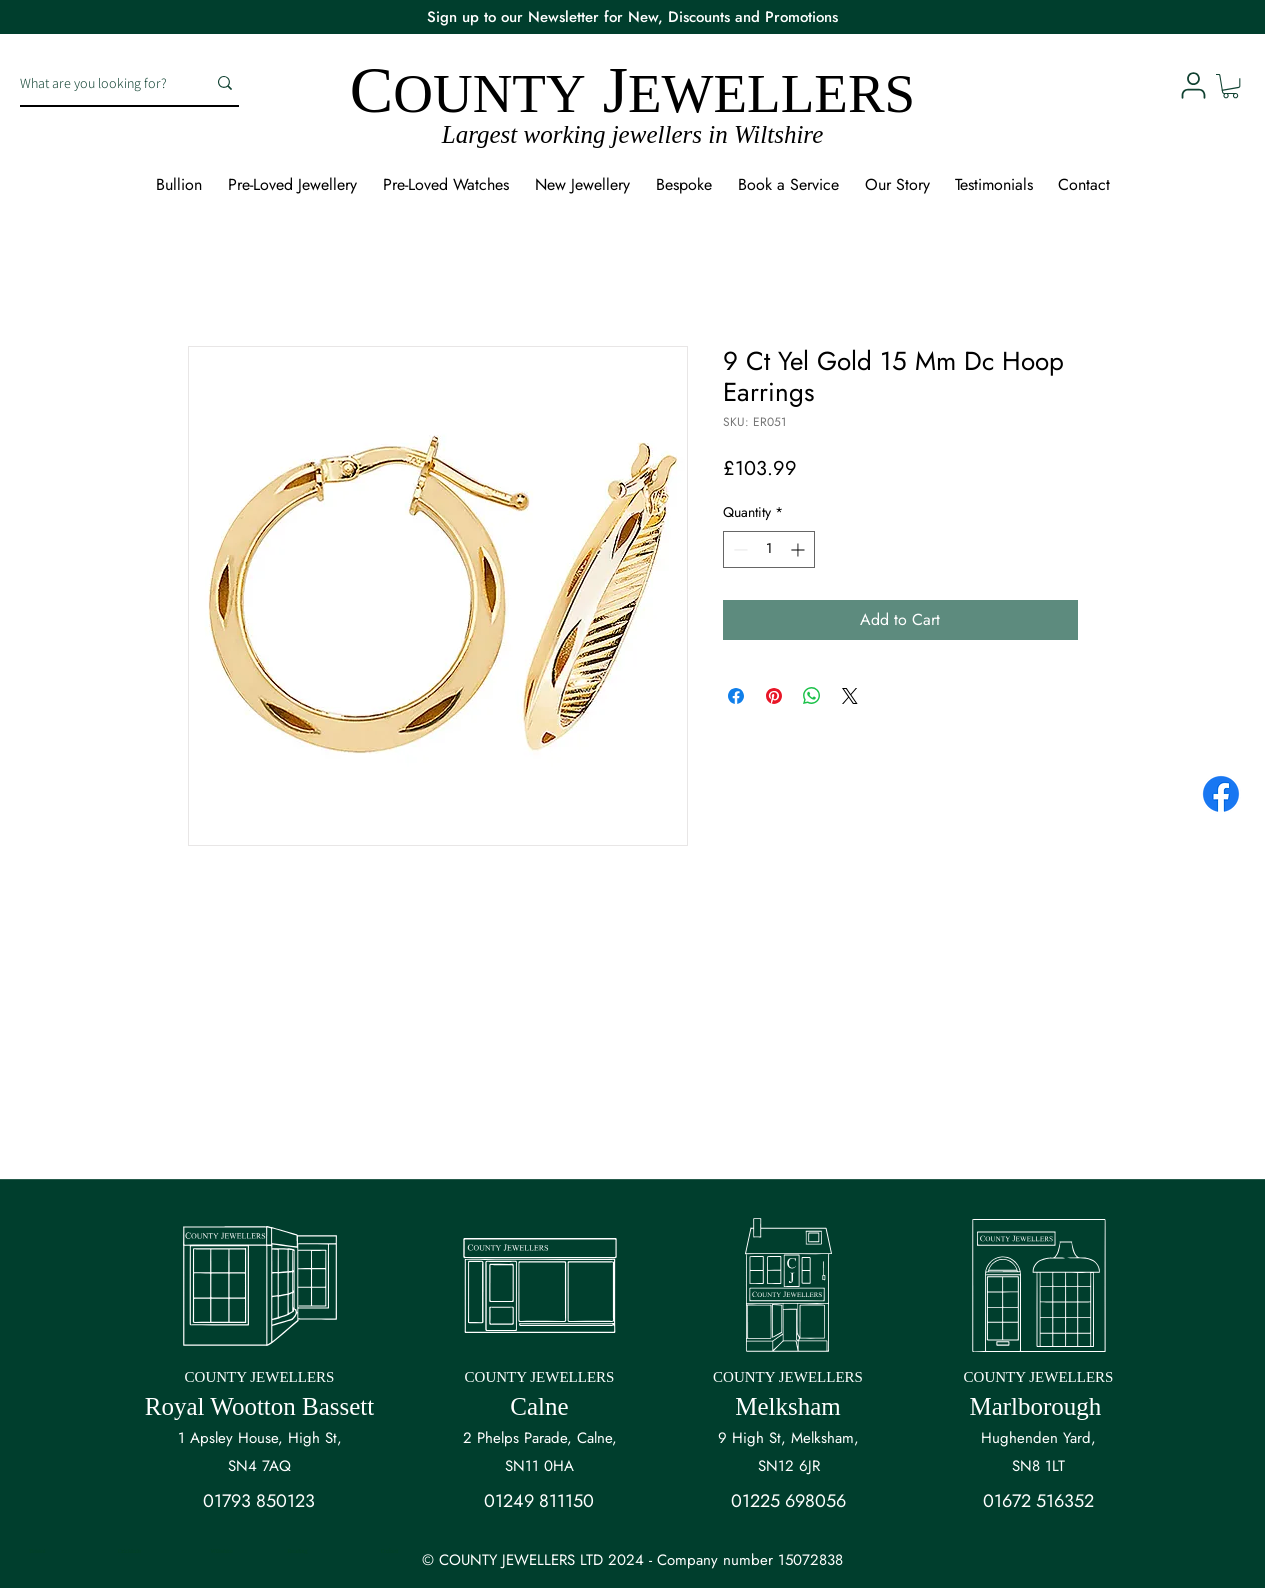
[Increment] (799, 549)
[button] (1230, 86)
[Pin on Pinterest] (774, 696)
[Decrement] (738, 549)
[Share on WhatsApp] (812, 696)
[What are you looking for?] (98, 83)
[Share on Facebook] (736, 696)
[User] (1193, 85)
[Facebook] (1221, 794)
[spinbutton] (769, 549)
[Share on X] (850, 696)
